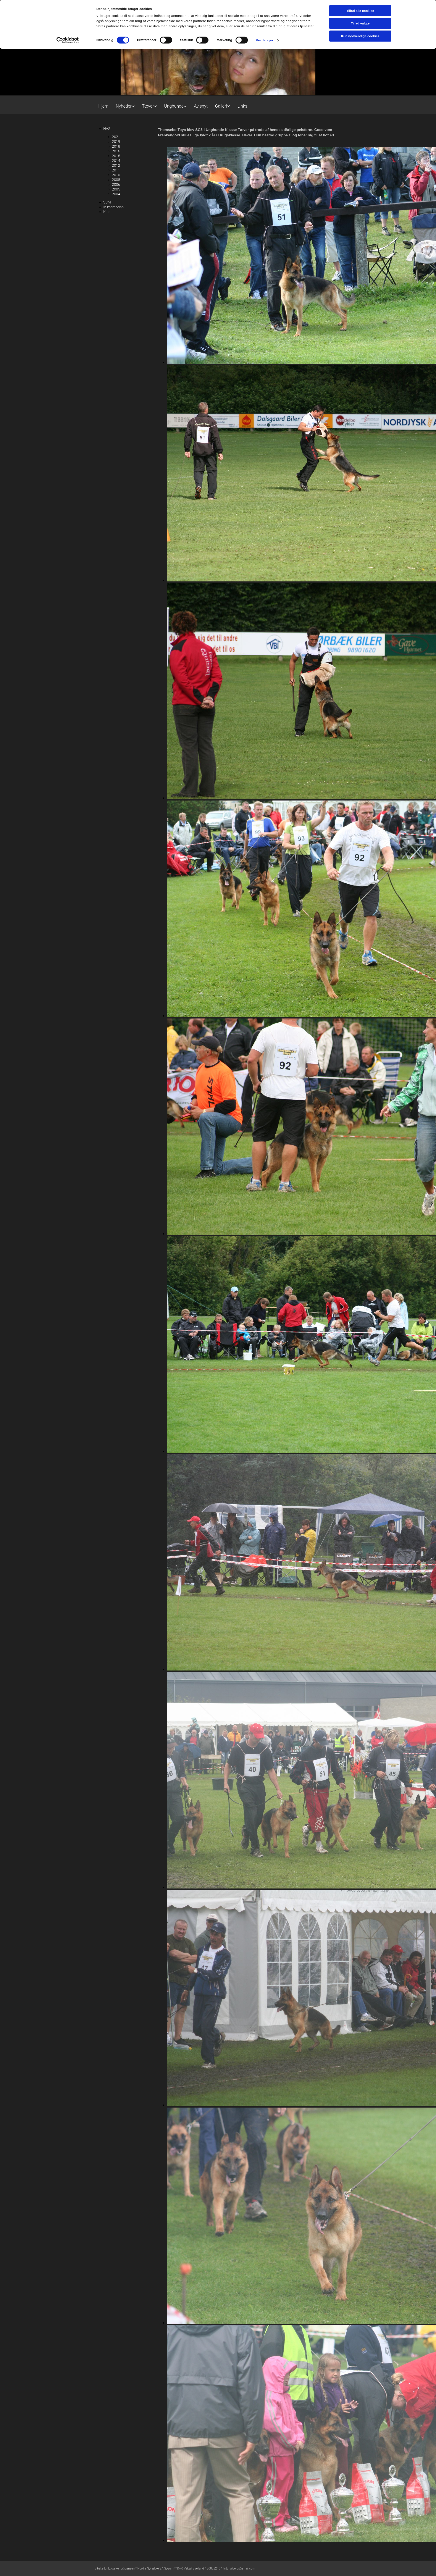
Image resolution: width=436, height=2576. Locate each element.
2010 (116, 175)
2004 (116, 194)
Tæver (148, 106)
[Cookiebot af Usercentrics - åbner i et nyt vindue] (68, 40)
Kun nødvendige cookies (360, 36)
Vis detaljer (264, 40)
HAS (106, 128)
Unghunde (174, 106)
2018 (116, 146)
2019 (116, 141)
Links (242, 106)
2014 (116, 160)
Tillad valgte (360, 23)
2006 (116, 184)
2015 (116, 156)
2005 (116, 189)
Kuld (106, 212)
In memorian (113, 207)
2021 (116, 137)
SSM (107, 202)
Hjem (103, 106)
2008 (116, 180)
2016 (116, 151)
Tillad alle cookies (360, 11)
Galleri (221, 106)
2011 (116, 170)
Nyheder (124, 106)
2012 (116, 165)
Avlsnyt (201, 106)
